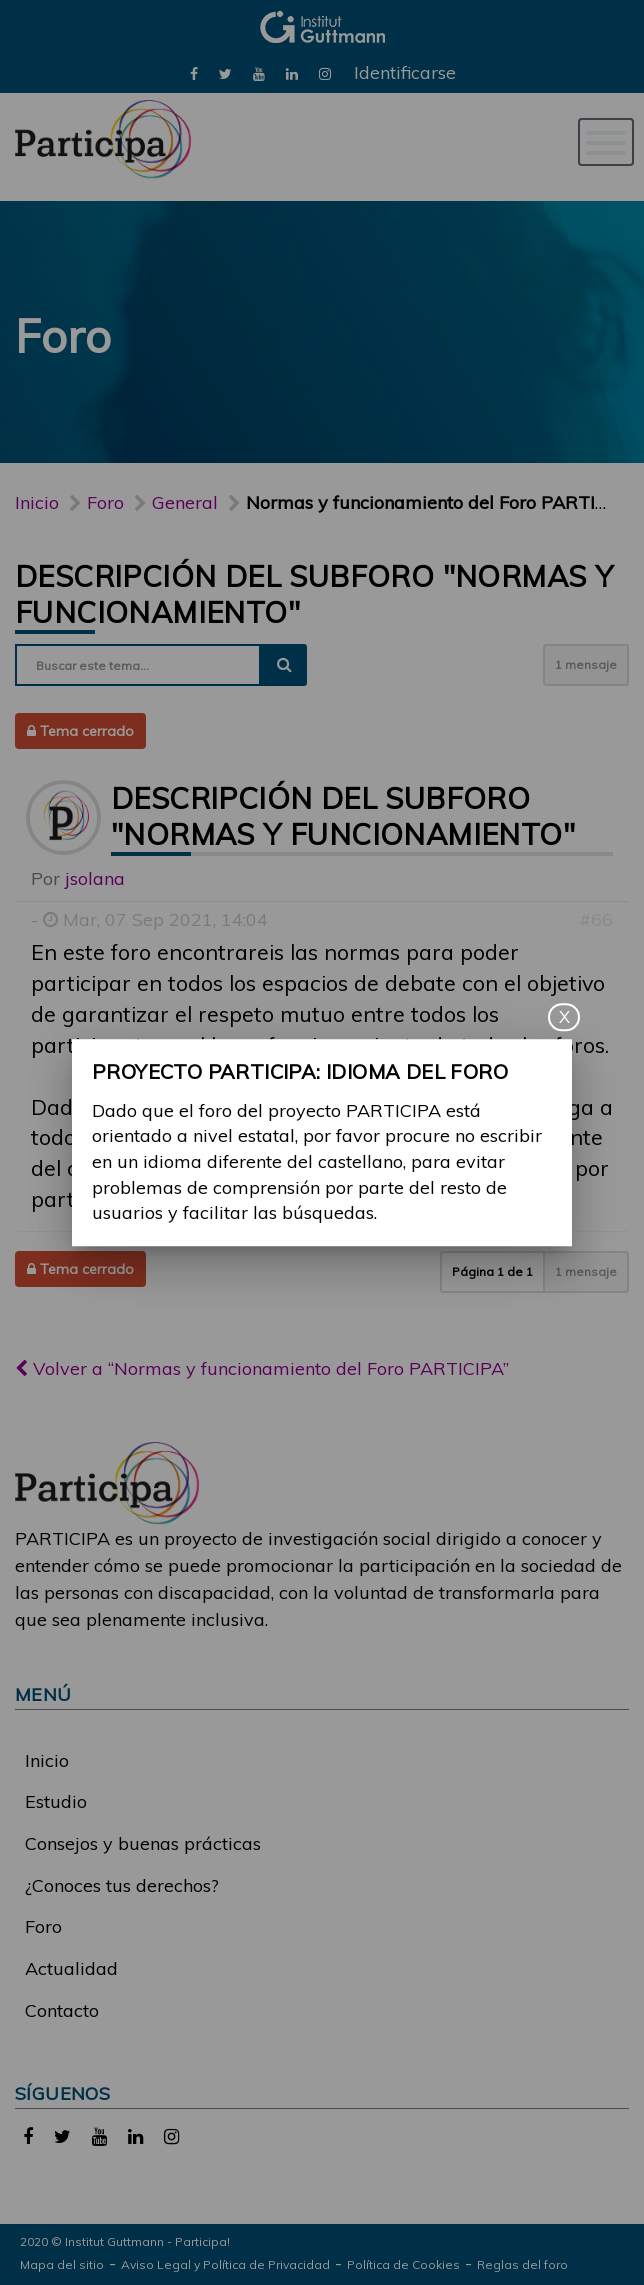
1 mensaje (586, 664)
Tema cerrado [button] (80, 731)
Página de (492, 1271)
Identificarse (405, 72)
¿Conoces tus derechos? (122, 1885)
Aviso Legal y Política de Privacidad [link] (225, 2264)
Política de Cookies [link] (403, 2264)
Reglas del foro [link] (522, 2264)
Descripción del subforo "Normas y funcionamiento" (343, 816)
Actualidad (71, 1968)
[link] (194, 72)
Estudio (56, 1801)
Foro (43, 1926)
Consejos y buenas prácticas (143, 1843)
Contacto (62, 2010)
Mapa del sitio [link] (62, 2264)
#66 (596, 919)
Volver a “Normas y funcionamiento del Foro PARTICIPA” (262, 1368)
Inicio (37, 502)
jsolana (95, 878)
